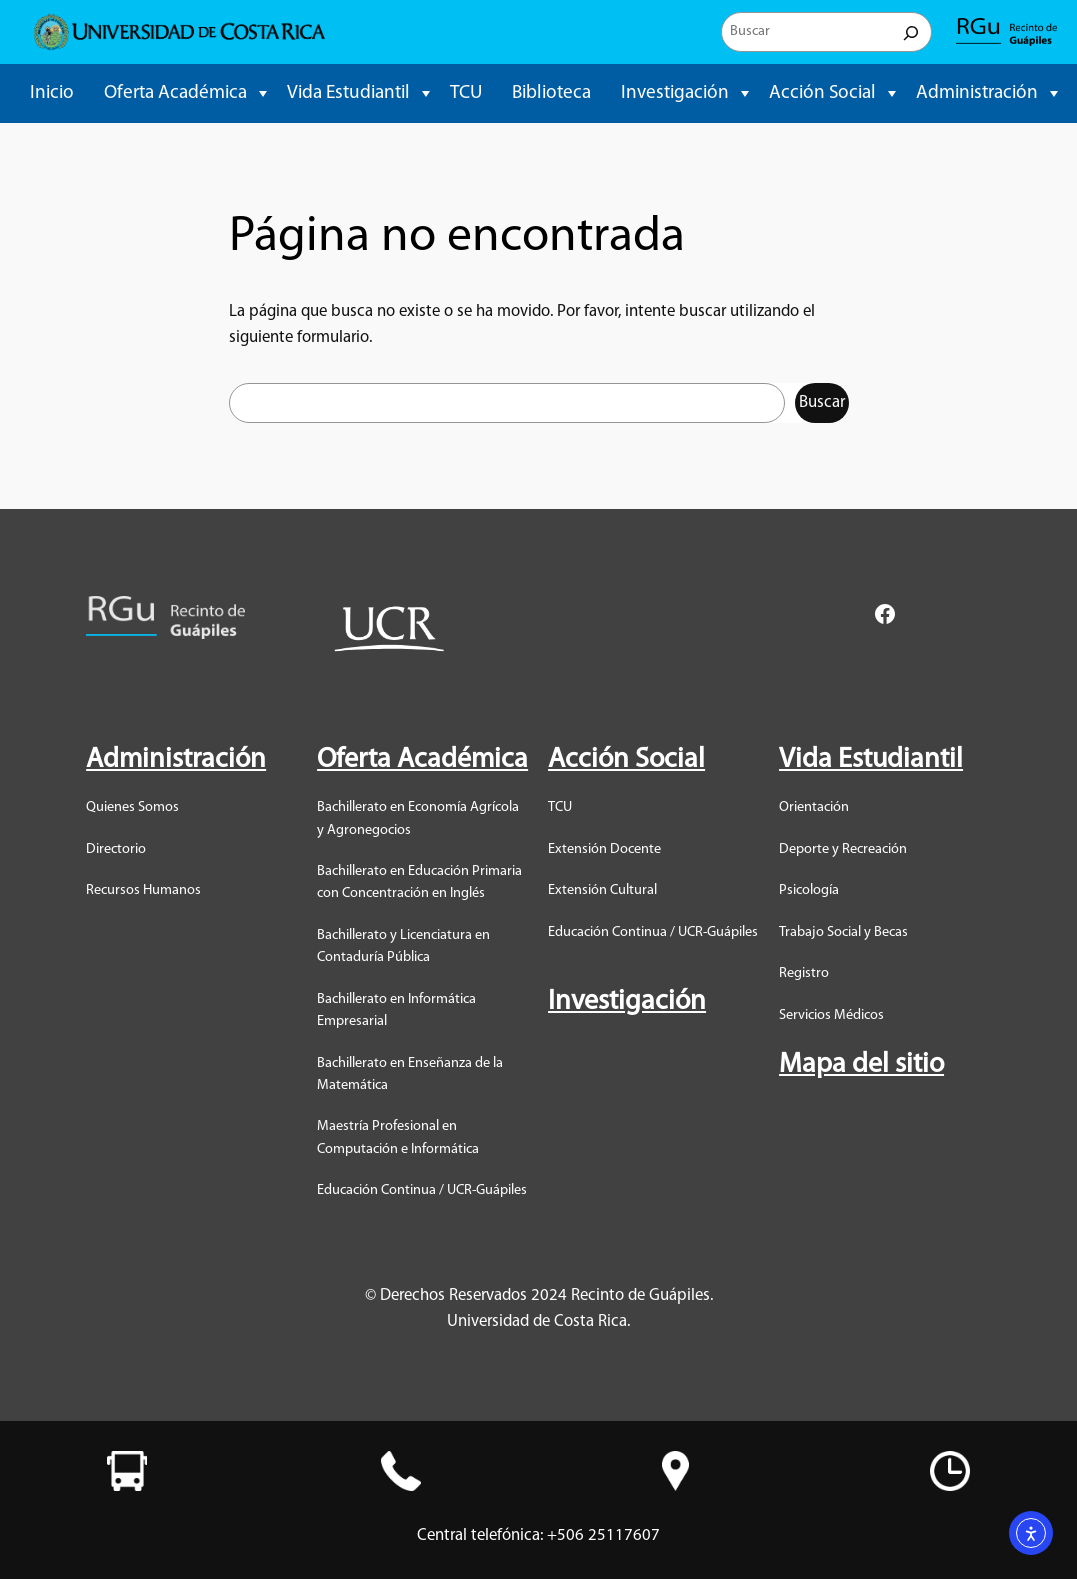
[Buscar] (911, 32)
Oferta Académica (175, 93)
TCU (466, 93)
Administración (977, 93)
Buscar (822, 402)
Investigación (675, 93)
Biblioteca (551, 93)
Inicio (52, 93)
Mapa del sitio (861, 1065)
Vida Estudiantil (348, 93)
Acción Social (822, 93)
